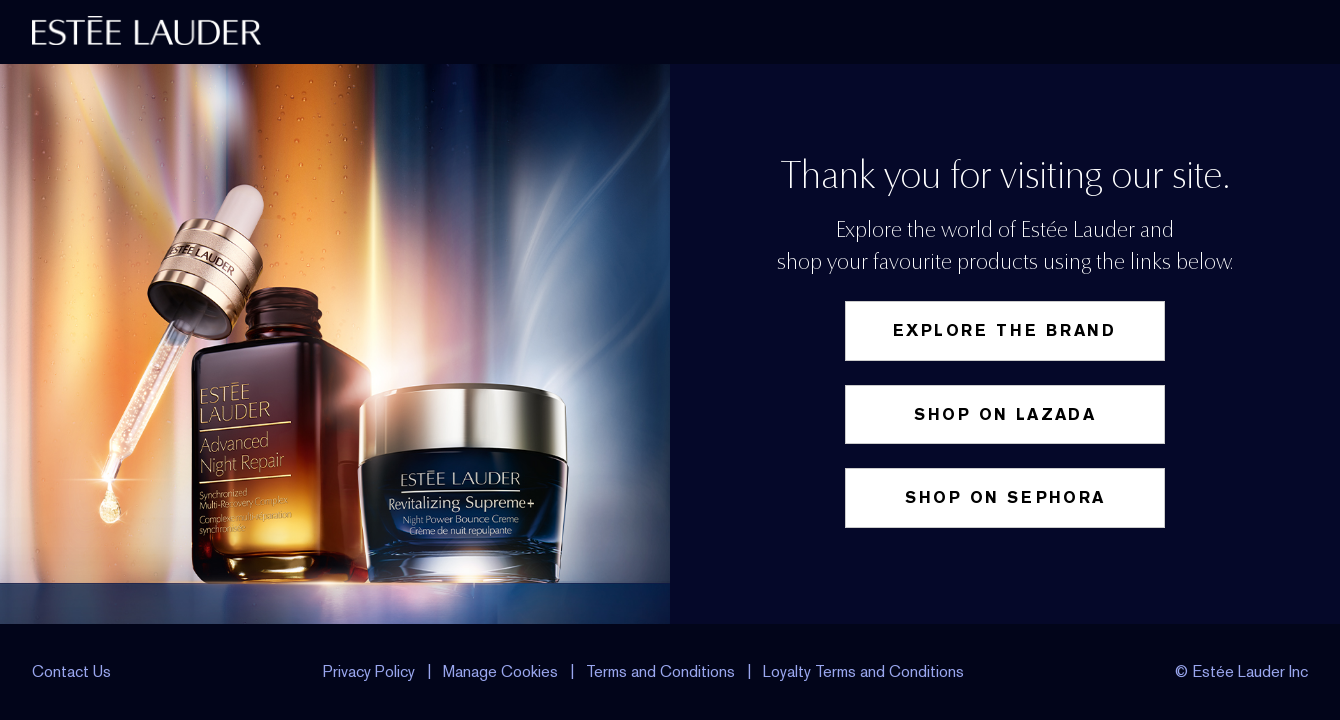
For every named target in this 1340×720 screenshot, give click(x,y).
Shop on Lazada (1005, 414)
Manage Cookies (502, 671)
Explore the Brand (1005, 330)
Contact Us (71, 671)
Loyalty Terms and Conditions (863, 671)
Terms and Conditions (660, 671)
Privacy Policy (369, 671)
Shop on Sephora (1005, 497)
